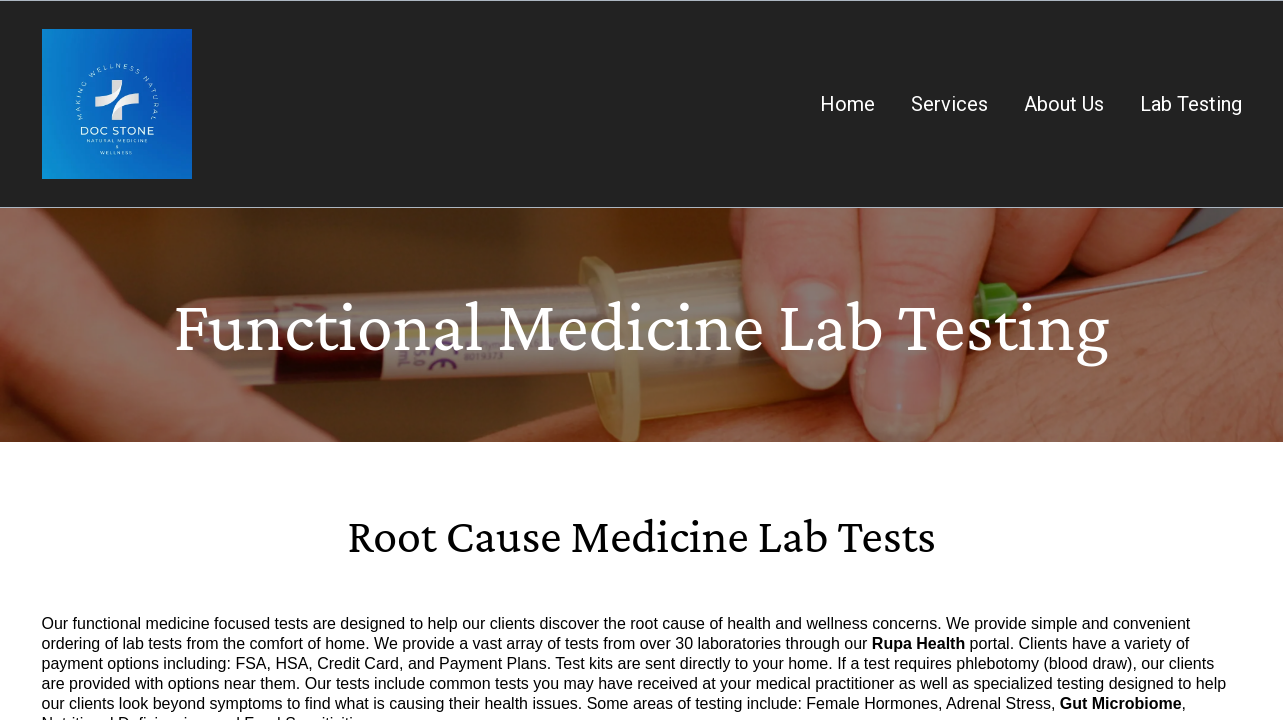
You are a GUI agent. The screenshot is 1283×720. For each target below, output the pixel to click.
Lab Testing (1191, 104)
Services (949, 104)
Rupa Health (918, 643)
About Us (1064, 104)
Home (847, 104)
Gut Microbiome (1121, 703)
